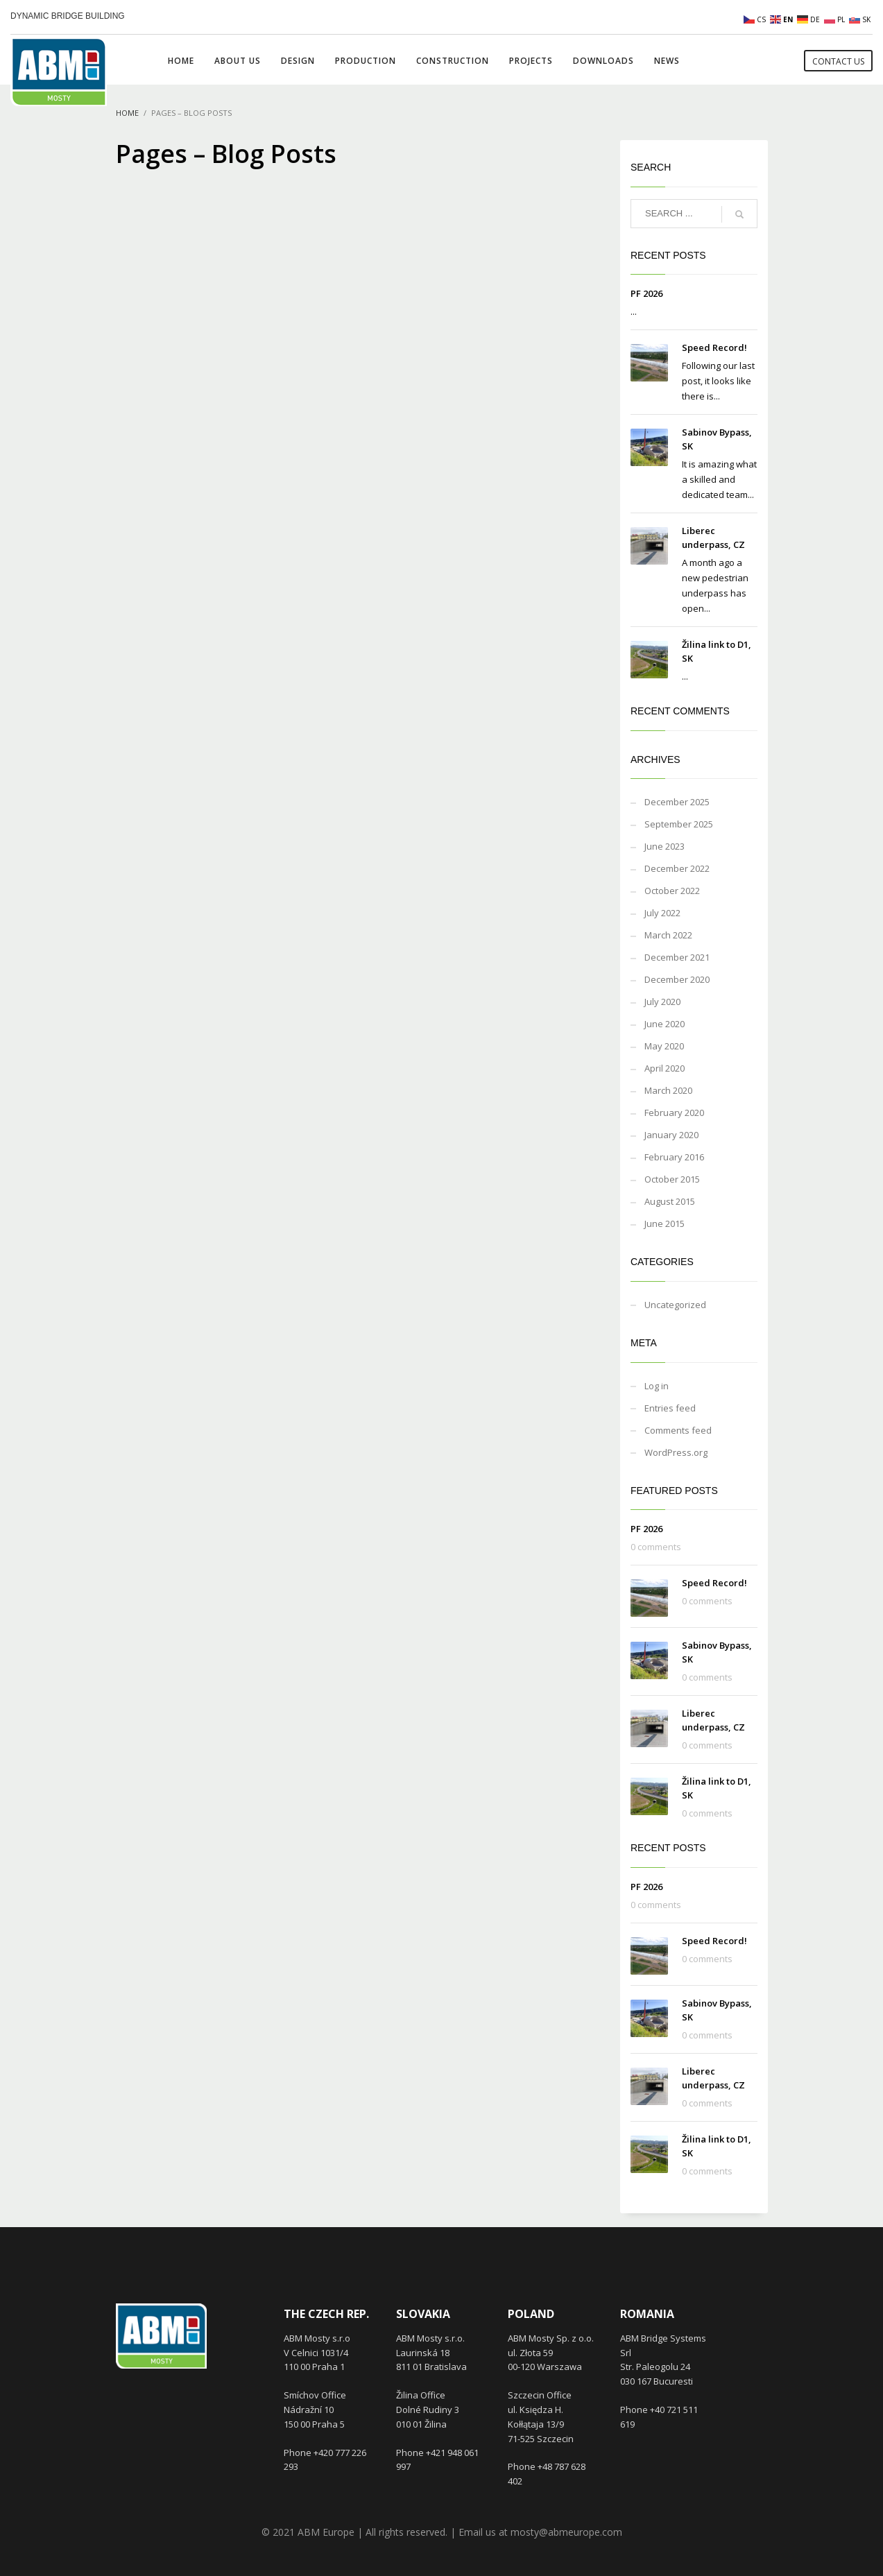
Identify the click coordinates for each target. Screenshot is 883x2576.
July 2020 (662, 1001)
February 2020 (674, 1112)
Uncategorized (675, 1304)
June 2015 (664, 1223)
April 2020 (664, 1068)
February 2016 (674, 1157)
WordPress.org (676, 1452)
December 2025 (677, 802)
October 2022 (672, 890)
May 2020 (664, 1046)
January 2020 (671, 1134)
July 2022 (662, 913)
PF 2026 (646, 293)
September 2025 (678, 824)
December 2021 (677, 957)
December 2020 (677, 979)
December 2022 (677, 868)
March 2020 (668, 1090)
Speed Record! (714, 347)
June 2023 (664, 846)
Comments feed (678, 1430)
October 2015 (672, 1179)
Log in (656, 1386)
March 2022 (668, 935)
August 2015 (669, 1201)
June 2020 (664, 1023)
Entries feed (670, 1408)
